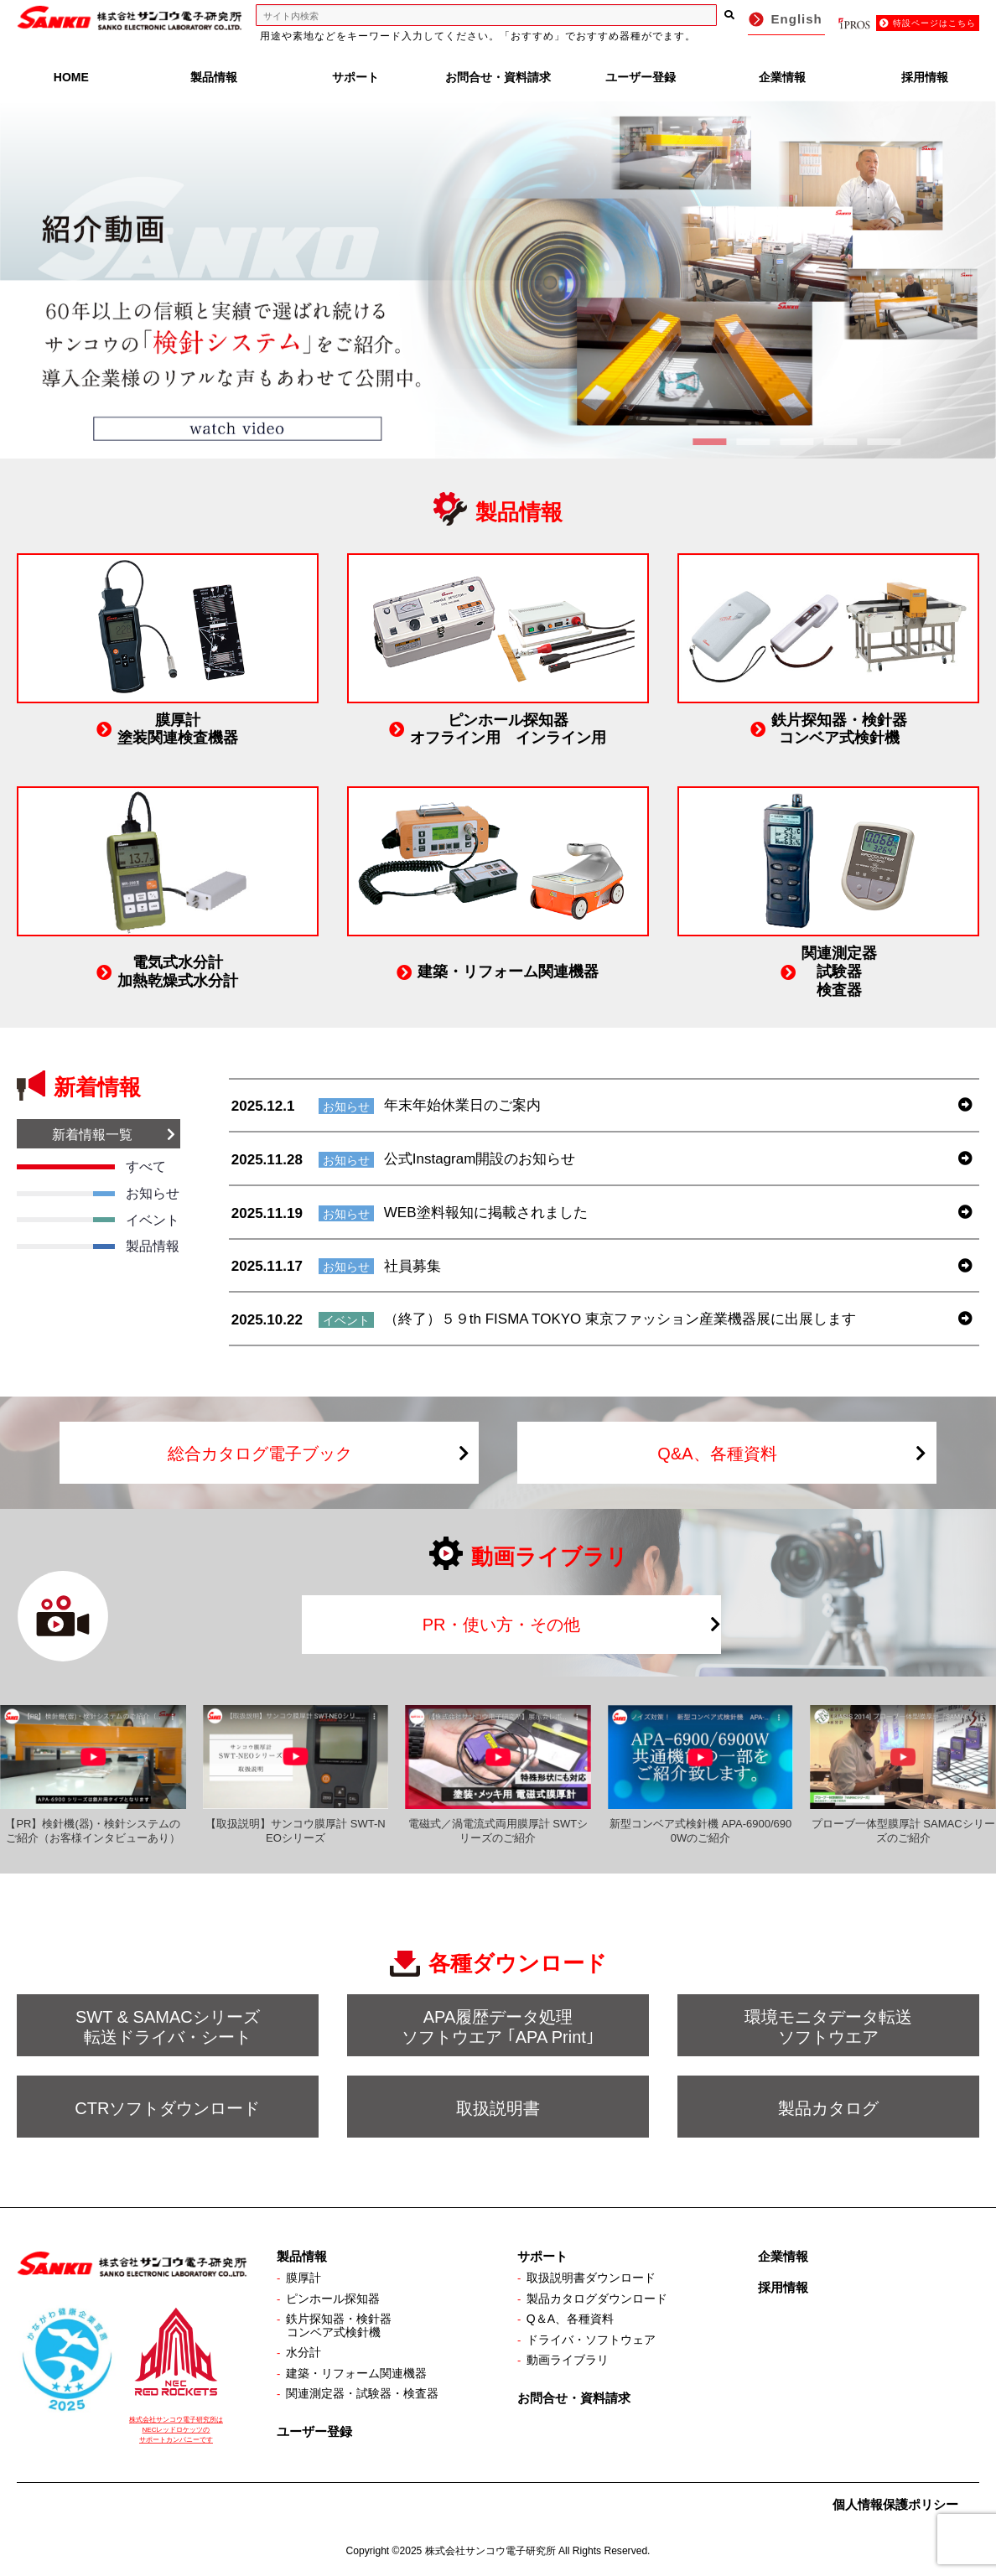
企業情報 (782, 77)
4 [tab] (840, 441)
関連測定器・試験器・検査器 (362, 2393)
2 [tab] (753, 441)
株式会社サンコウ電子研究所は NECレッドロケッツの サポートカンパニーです (176, 2430)
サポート (355, 77)
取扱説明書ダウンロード (591, 2277)
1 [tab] (709, 441)
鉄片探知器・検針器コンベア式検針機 (339, 2325)
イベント (346, 1320)
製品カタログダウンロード (597, 2298)
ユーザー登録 (640, 77)
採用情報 (924, 77)
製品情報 (213, 77)
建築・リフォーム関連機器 (356, 2373)
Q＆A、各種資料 (570, 2318)
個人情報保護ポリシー (895, 2504)
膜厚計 (303, 2277)
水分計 (303, 2352)
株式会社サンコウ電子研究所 (490, 2551)
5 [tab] (883, 441)
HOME (71, 77)
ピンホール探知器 (333, 2298)
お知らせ (346, 1106)
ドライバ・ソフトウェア (591, 2339)
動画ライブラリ (568, 2359)
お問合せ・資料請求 (498, 77)
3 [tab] (796, 441)
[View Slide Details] (498, 280)
